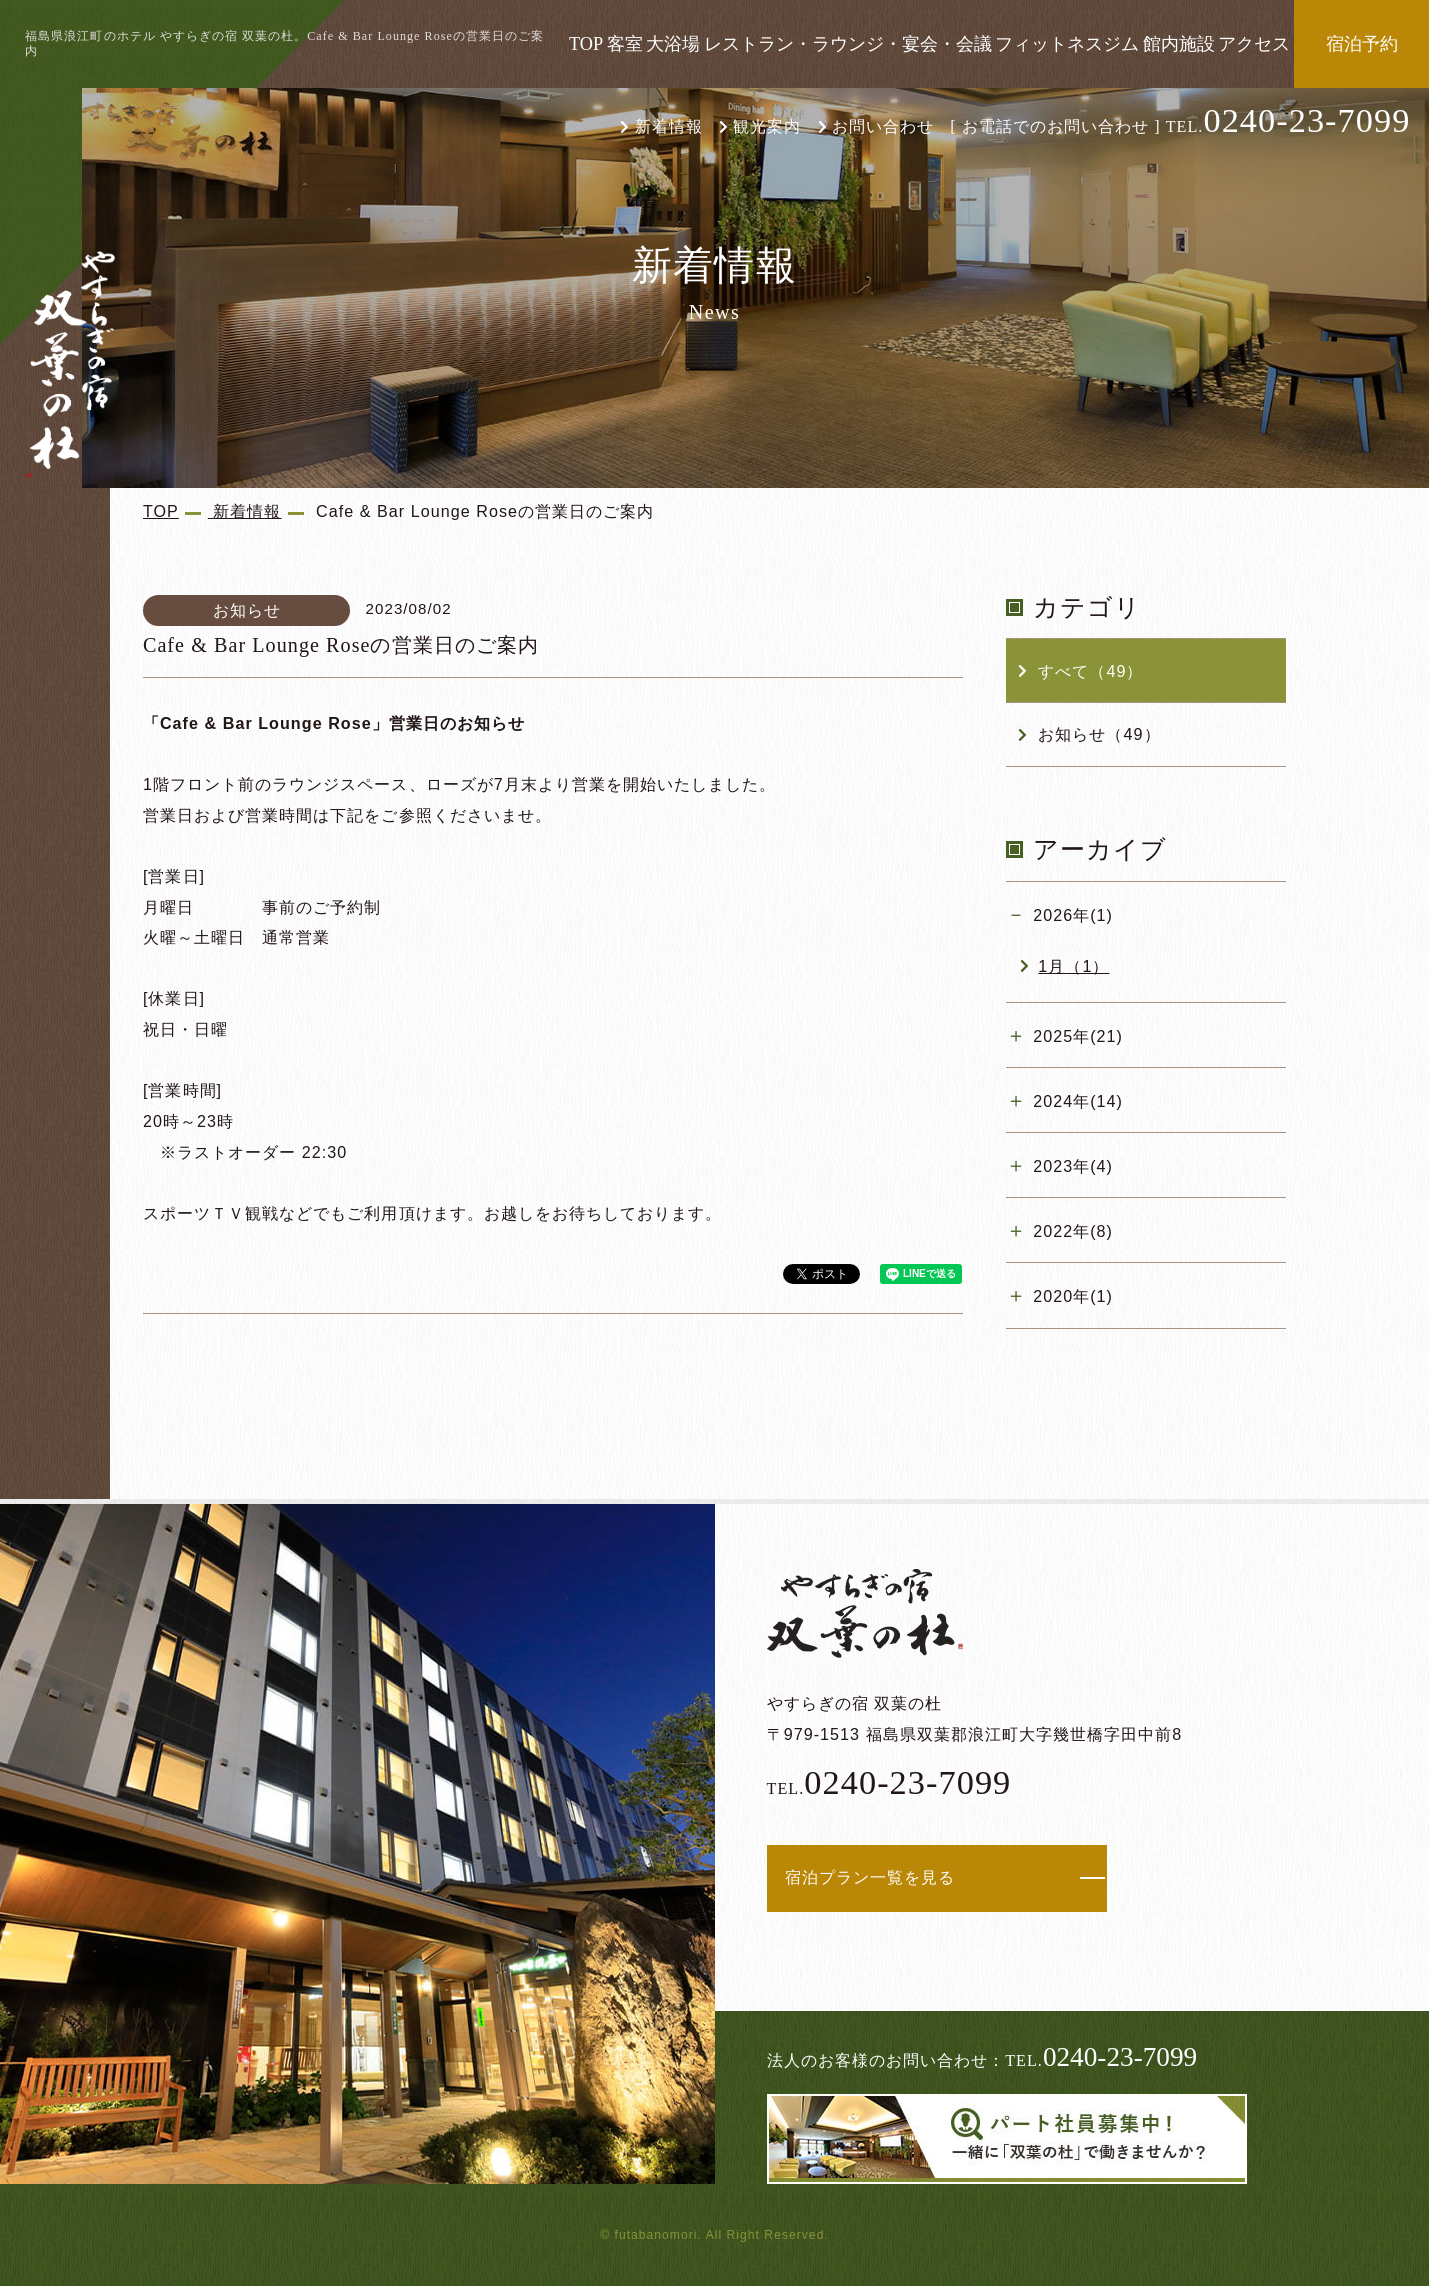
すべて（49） (1090, 671)
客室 (625, 44)
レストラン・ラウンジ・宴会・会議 (848, 44)
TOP (586, 44)
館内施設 (1179, 44)
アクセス (1254, 44)
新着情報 (669, 126)
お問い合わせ (883, 126)
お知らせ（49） (1099, 734)
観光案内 (767, 126)
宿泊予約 (1362, 44)
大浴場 (673, 44)
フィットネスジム (1067, 44)
